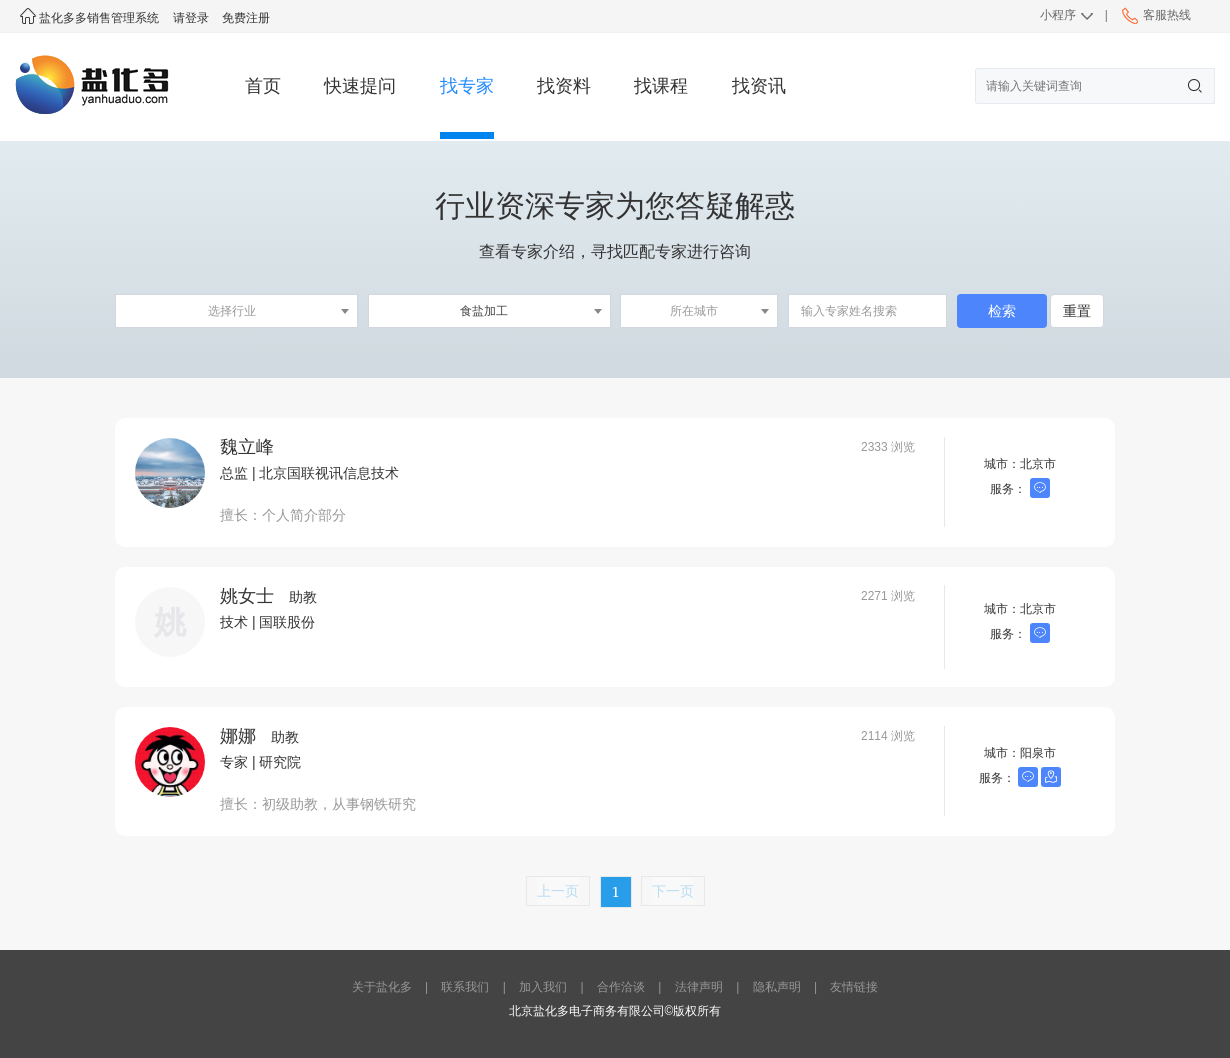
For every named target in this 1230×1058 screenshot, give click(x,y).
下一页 (673, 890)
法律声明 (699, 987)
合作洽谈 (621, 987)
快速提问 (360, 86)
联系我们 (465, 987)
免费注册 (246, 18)
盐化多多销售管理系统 (89, 18)
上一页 (558, 890)
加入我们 (543, 987)
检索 (1002, 311)
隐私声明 (777, 987)
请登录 (191, 18)
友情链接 (854, 987)
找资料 (564, 86)
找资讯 (759, 86)
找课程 (661, 86)
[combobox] (236, 311)
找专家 (467, 86)
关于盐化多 (382, 987)
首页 (263, 86)
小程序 (1058, 15)
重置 (1077, 311)
